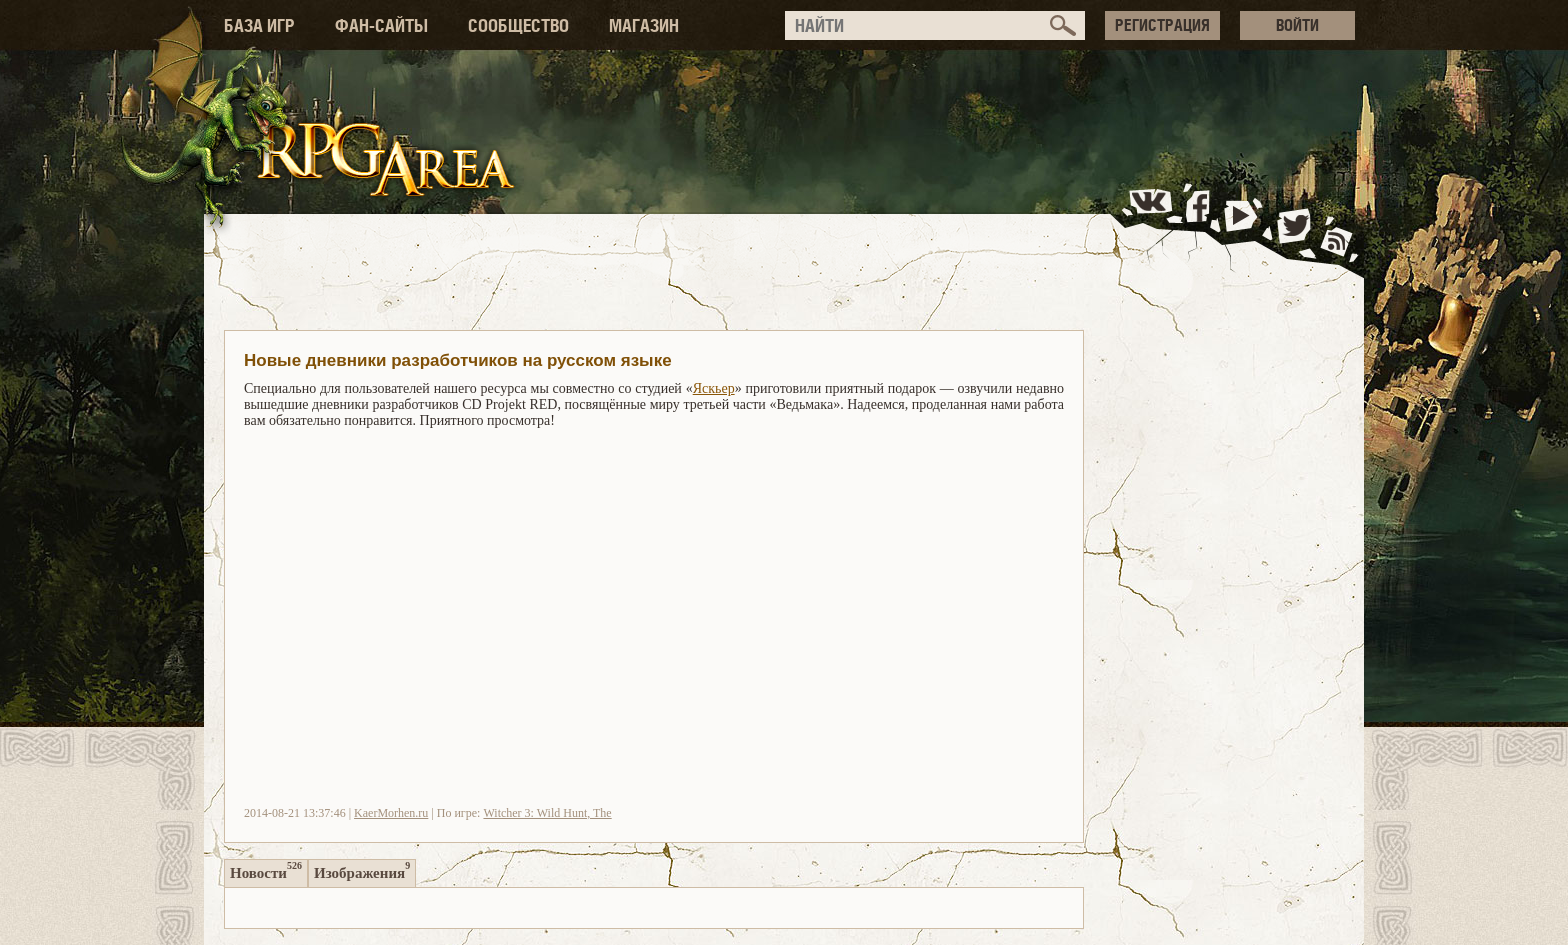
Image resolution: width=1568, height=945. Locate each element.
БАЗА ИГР (259, 25)
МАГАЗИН (644, 25)
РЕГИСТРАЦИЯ (1162, 25)
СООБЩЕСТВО (518, 25)
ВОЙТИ (1297, 25)
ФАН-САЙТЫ (381, 25)
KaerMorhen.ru (391, 813)
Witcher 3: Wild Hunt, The (547, 813)
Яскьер (714, 388)
